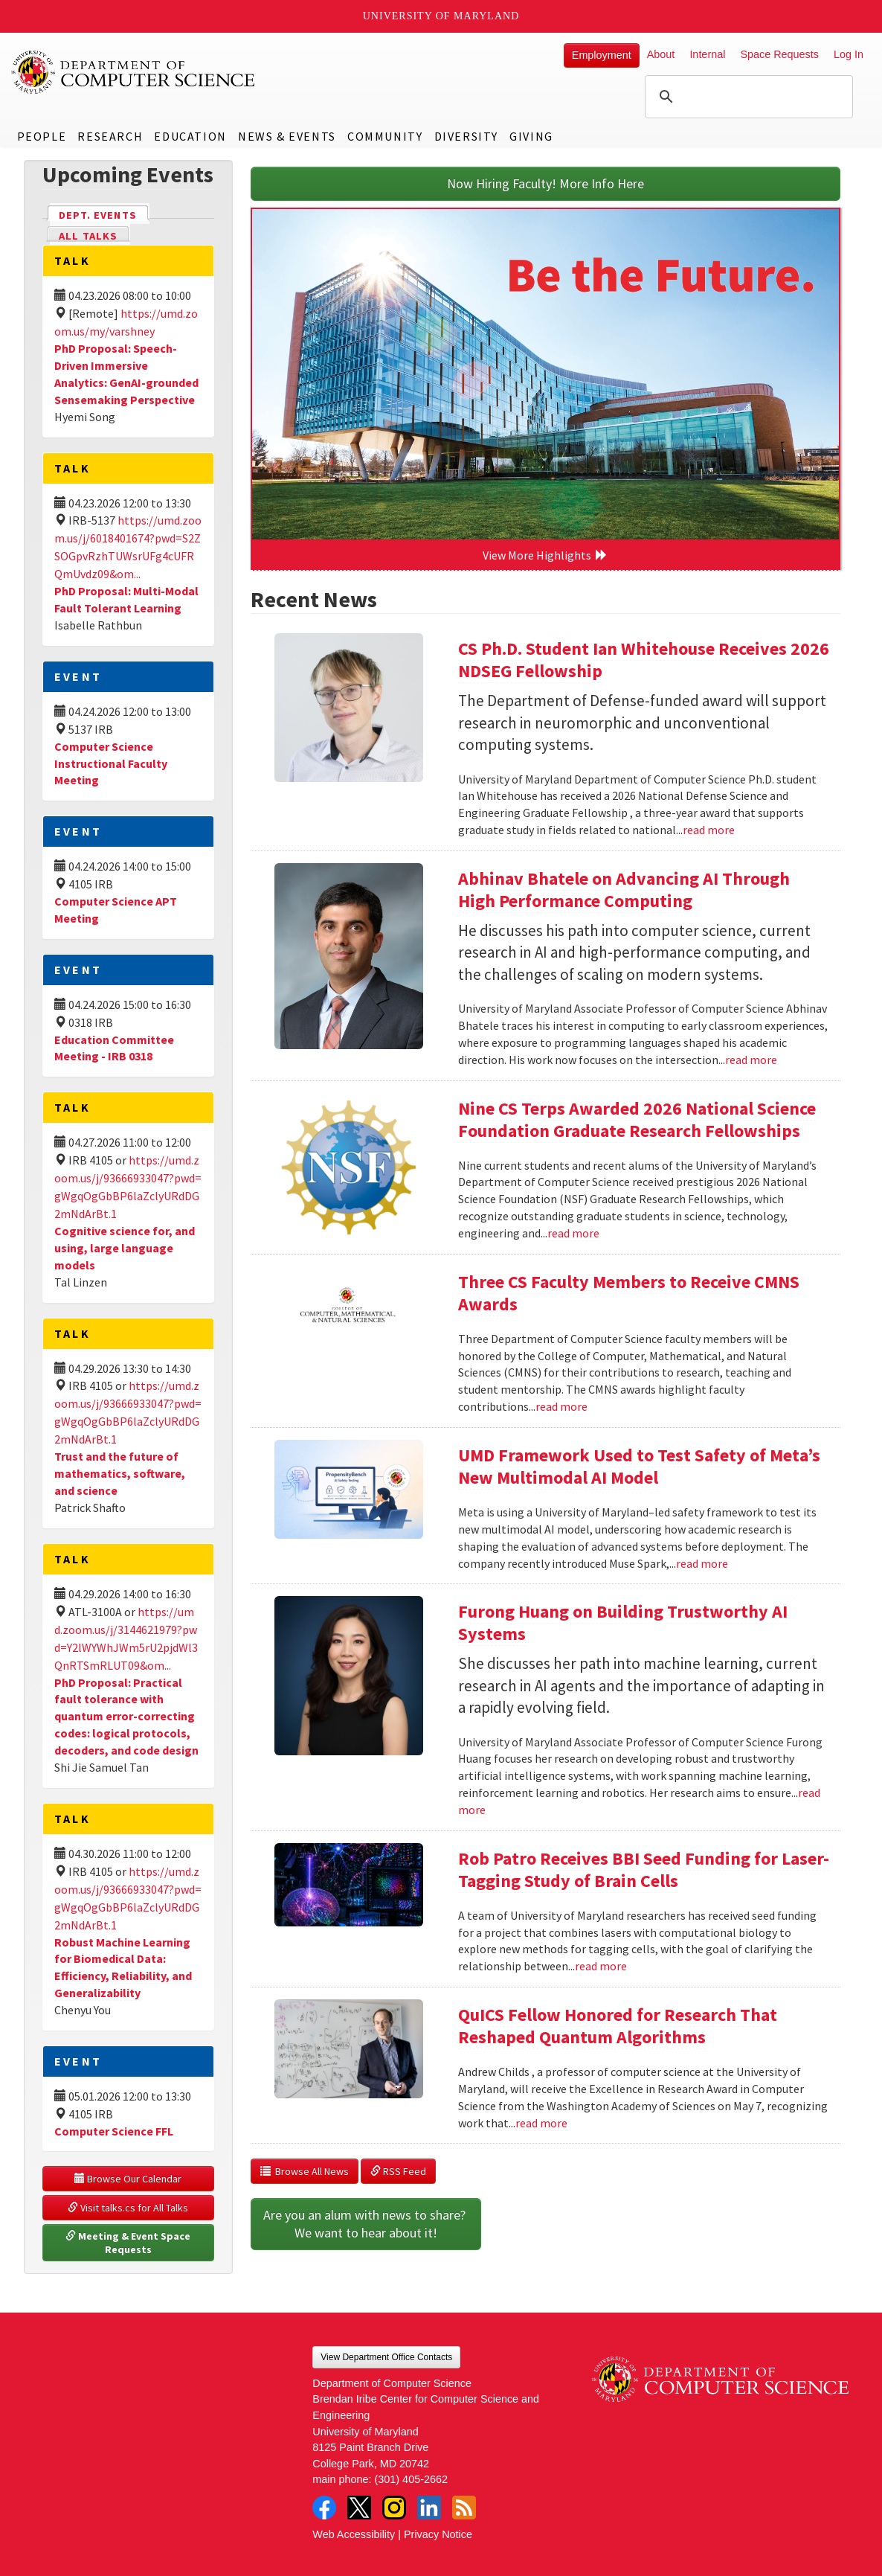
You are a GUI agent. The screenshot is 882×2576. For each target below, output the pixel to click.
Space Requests (779, 54)
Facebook (324, 2507)
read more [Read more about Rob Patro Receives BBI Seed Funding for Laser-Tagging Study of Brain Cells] (601, 1965)
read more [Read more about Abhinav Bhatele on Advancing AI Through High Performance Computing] (751, 1059)
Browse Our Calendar (127, 2178)
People (42, 136)
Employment (601, 55)
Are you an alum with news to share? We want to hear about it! (366, 2223)
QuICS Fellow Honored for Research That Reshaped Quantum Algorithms (617, 2025)
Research (110, 136)
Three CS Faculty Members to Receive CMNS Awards (628, 1293)
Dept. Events (104, 214)
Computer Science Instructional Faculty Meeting (110, 763)
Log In (848, 54)
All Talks (88, 236)
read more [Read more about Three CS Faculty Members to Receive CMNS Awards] (561, 1406)
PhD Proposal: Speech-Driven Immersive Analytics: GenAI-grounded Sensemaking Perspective (126, 374)
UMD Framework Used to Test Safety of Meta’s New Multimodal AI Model (639, 1466)
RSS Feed (398, 2171)
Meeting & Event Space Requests (129, 2242)
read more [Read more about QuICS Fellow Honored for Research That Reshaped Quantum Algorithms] (541, 2122)
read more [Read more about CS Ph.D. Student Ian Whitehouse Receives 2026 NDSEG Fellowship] (709, 829)
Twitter (359, 2507)
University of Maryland (441, 16)
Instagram (394, 2507)
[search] (746, 96)
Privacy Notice (438, 2534)
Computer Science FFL (113, 2131)
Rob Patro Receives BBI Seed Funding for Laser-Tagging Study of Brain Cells (643, 1869)
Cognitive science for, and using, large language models (124, 1247)
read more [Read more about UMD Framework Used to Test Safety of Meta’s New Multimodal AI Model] (702, 1563)
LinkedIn (429, 2507)
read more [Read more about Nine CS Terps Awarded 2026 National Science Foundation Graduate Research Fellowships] (573, 1232)
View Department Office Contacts (386, 2357)
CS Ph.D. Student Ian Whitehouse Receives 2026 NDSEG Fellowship (643, 659)
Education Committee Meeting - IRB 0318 (114, 1048)
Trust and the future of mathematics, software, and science (119, 1473)
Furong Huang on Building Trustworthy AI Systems (623, 1622)
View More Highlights (545, 555)
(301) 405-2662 (411, 2479)
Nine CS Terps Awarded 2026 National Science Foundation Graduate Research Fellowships (637, 1119)
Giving (531, 136)
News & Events (287, 136)
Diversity (466, 136)
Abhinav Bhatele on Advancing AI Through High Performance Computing (624, 889)
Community (384, 136)
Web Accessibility (353, 2534)
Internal (707, 54)
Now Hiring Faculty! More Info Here (545, 183)
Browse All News (304, 2171)
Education (190, 136)
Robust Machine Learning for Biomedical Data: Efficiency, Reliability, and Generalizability (123, 1968)
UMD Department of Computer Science (134, 72)
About (661, 54)
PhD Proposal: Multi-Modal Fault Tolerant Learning (126, 599)
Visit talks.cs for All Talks (128, 2207)
